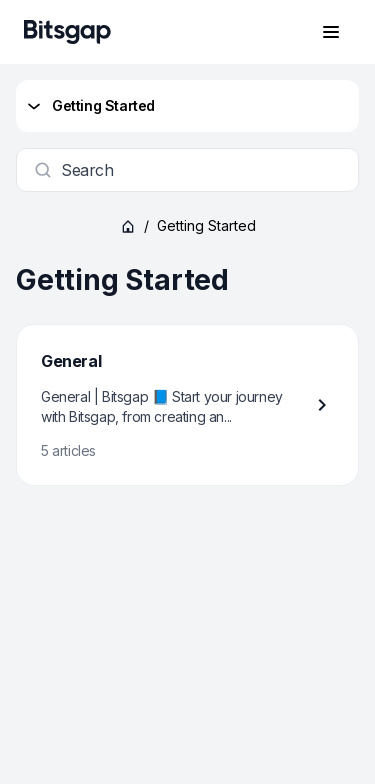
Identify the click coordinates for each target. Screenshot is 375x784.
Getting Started (89, 106)
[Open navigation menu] (331, 32)
